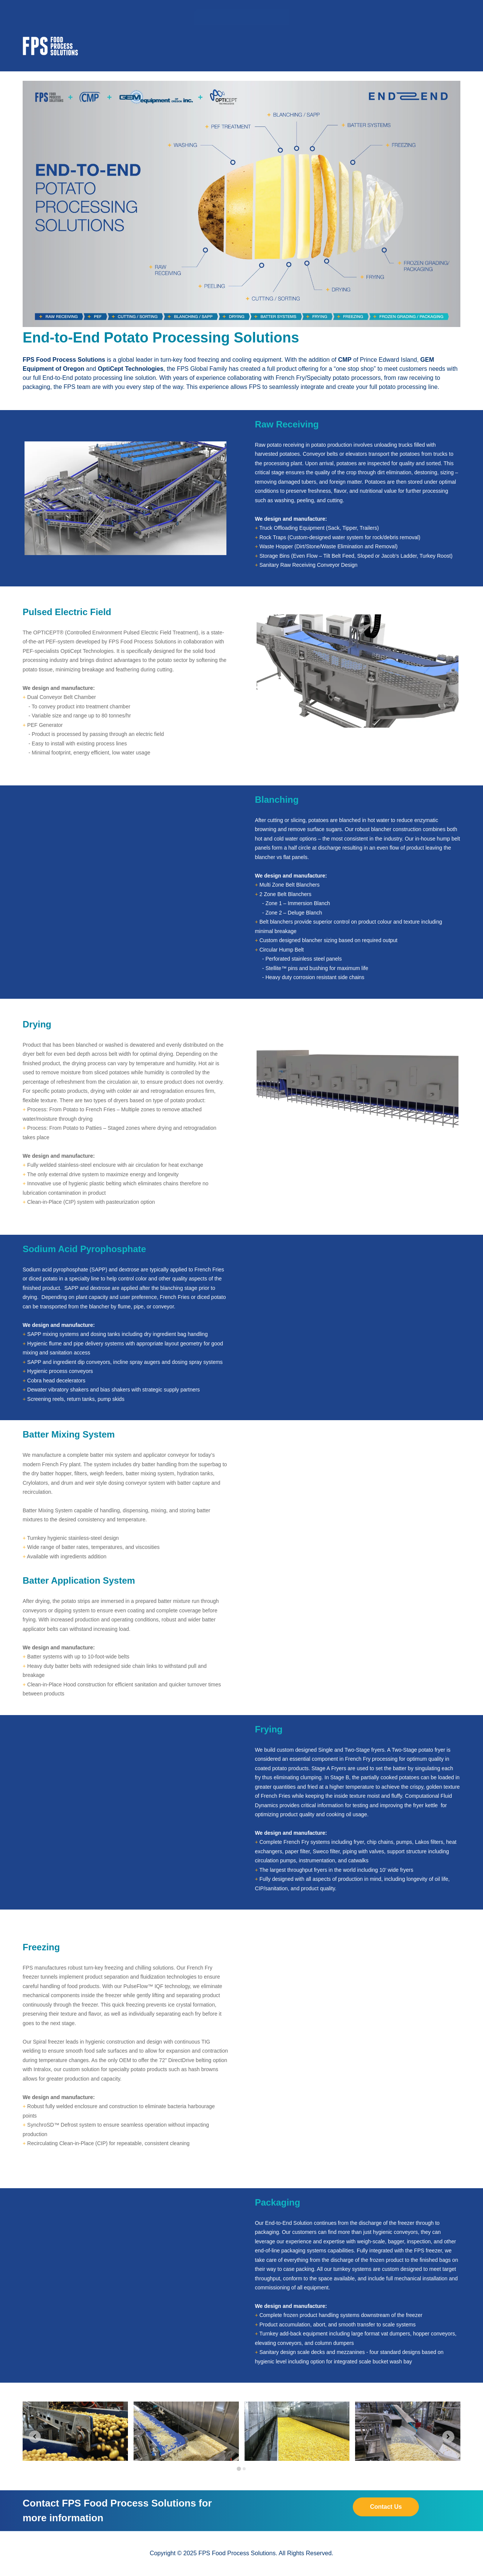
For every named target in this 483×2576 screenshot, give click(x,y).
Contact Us (385, 2507)
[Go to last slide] (35, 2437)
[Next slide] (448, 2437)
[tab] (239, 2468)
